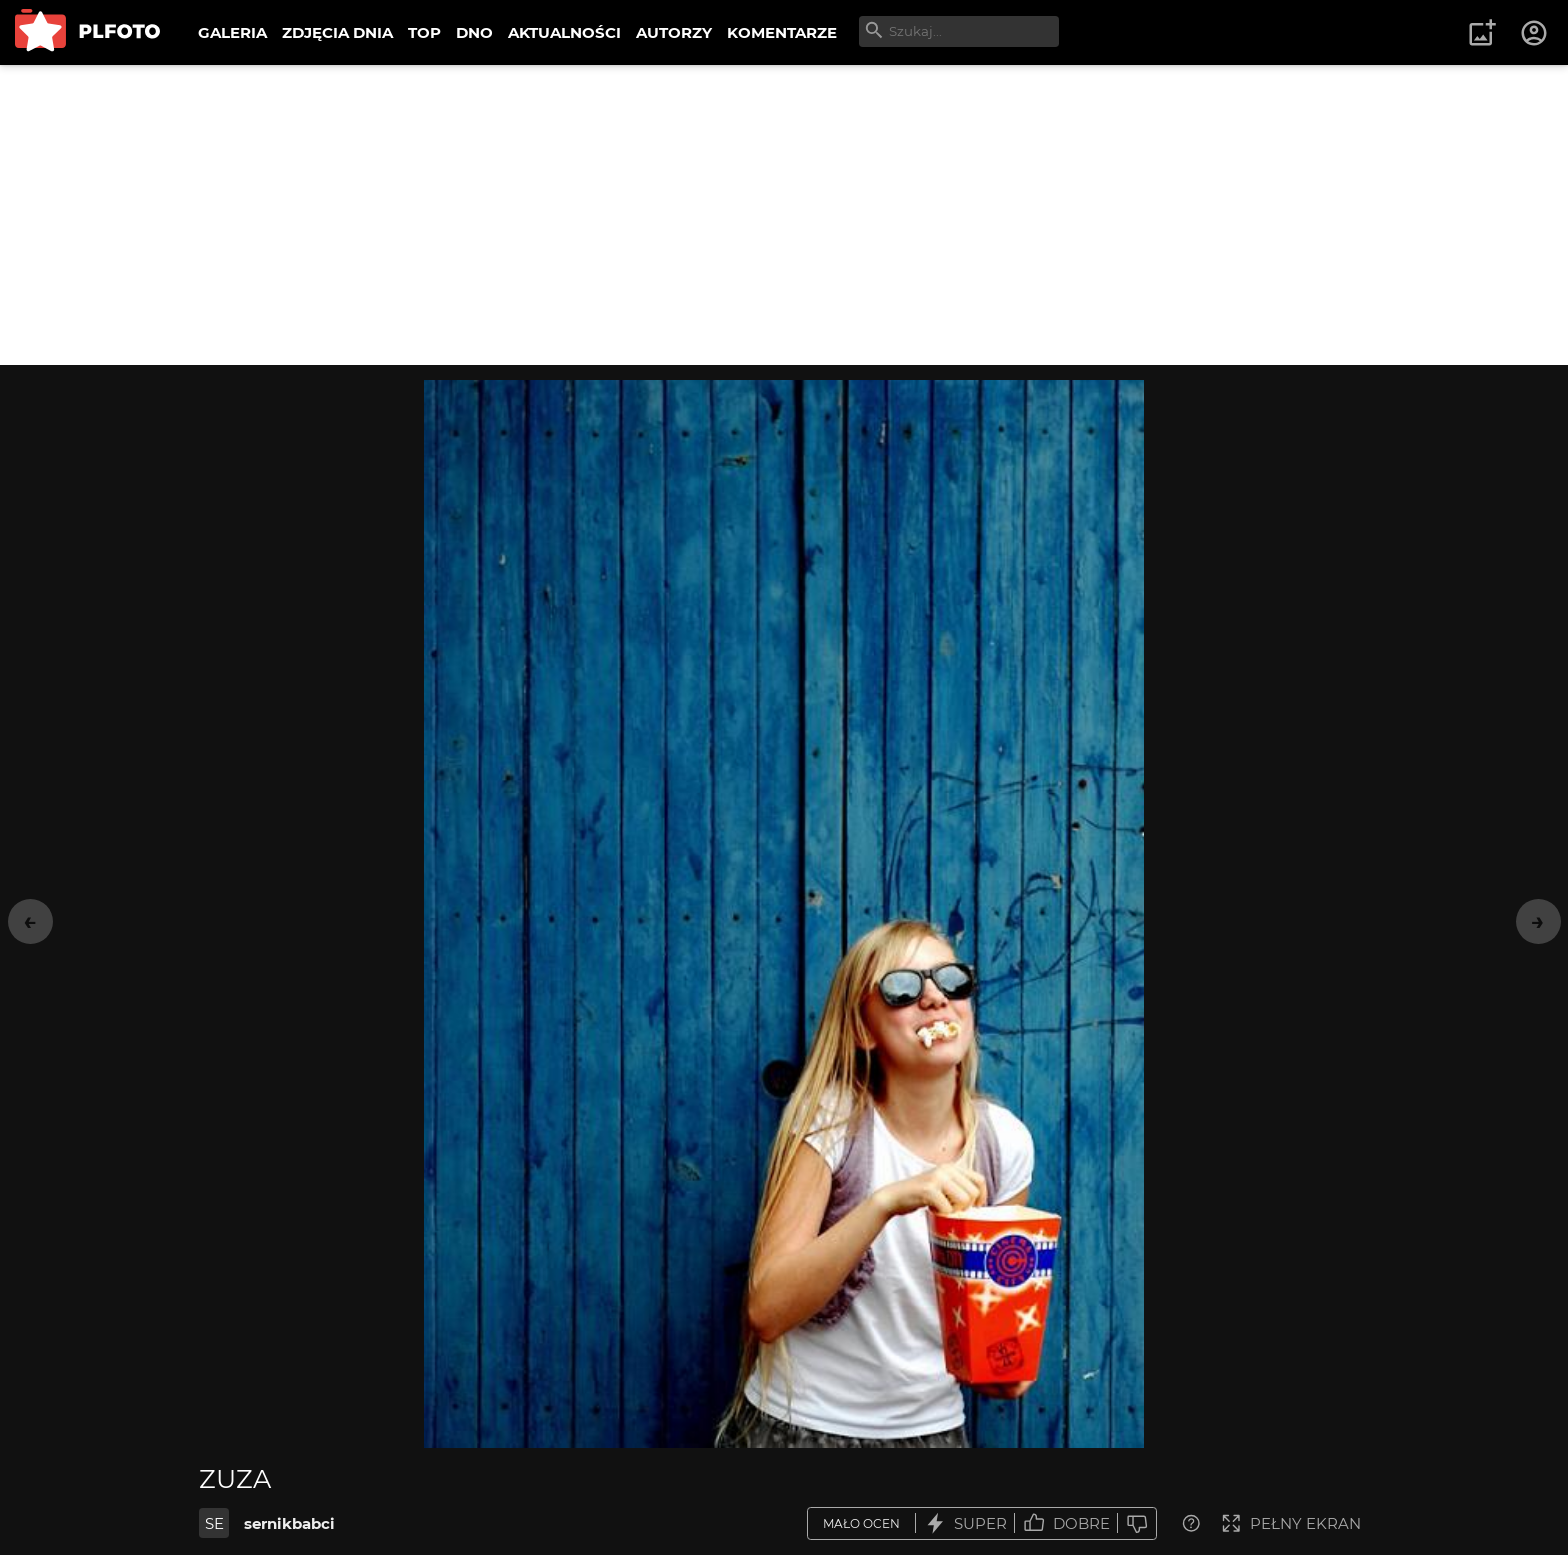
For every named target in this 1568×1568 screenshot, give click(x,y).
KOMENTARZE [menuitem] (782, 32)
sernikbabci (289, 1523)
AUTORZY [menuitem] (674, 32)
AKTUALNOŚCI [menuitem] (564, 32)
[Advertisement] (784, 215)
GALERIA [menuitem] (232, 32)
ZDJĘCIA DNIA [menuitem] (337, 32)
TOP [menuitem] (424, 32)
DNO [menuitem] (474, 32)
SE (214, 1523)
